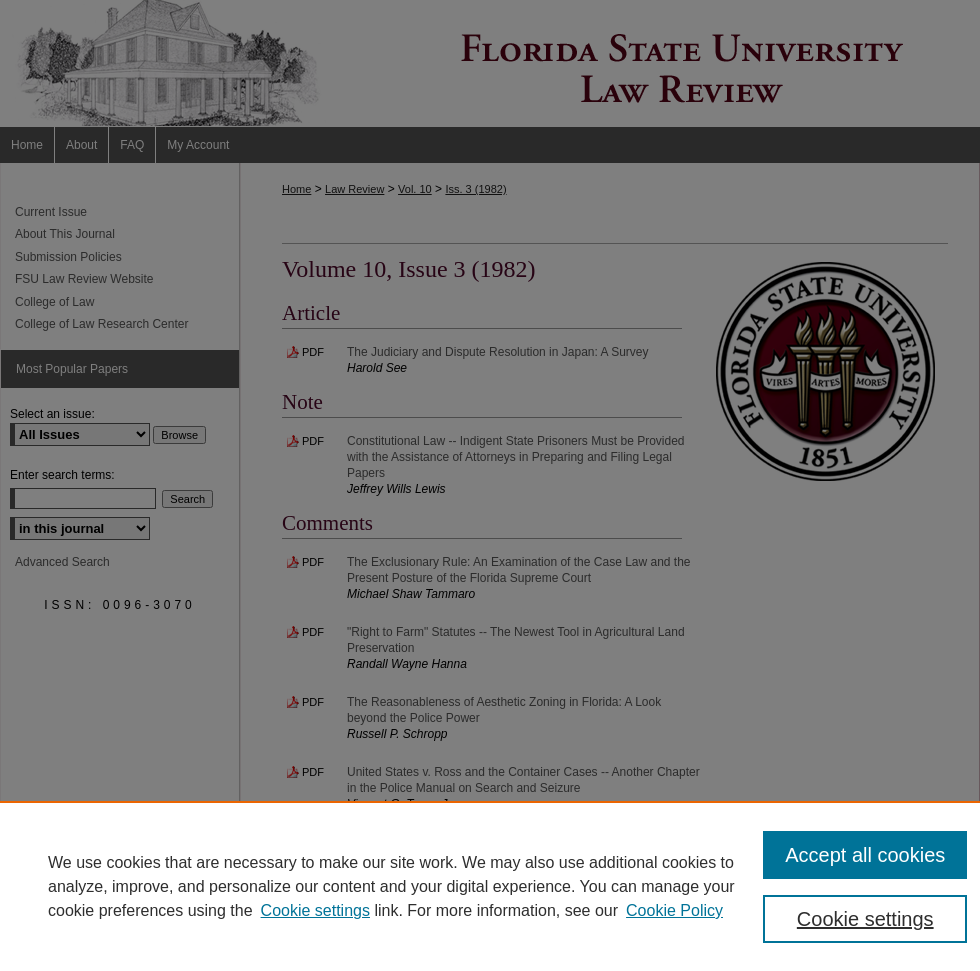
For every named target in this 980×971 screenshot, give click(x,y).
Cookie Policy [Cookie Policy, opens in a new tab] (674, 910)
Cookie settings (315, 910)
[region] (490, 886)
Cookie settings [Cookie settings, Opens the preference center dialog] (865, 919)
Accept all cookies (865, 855)
